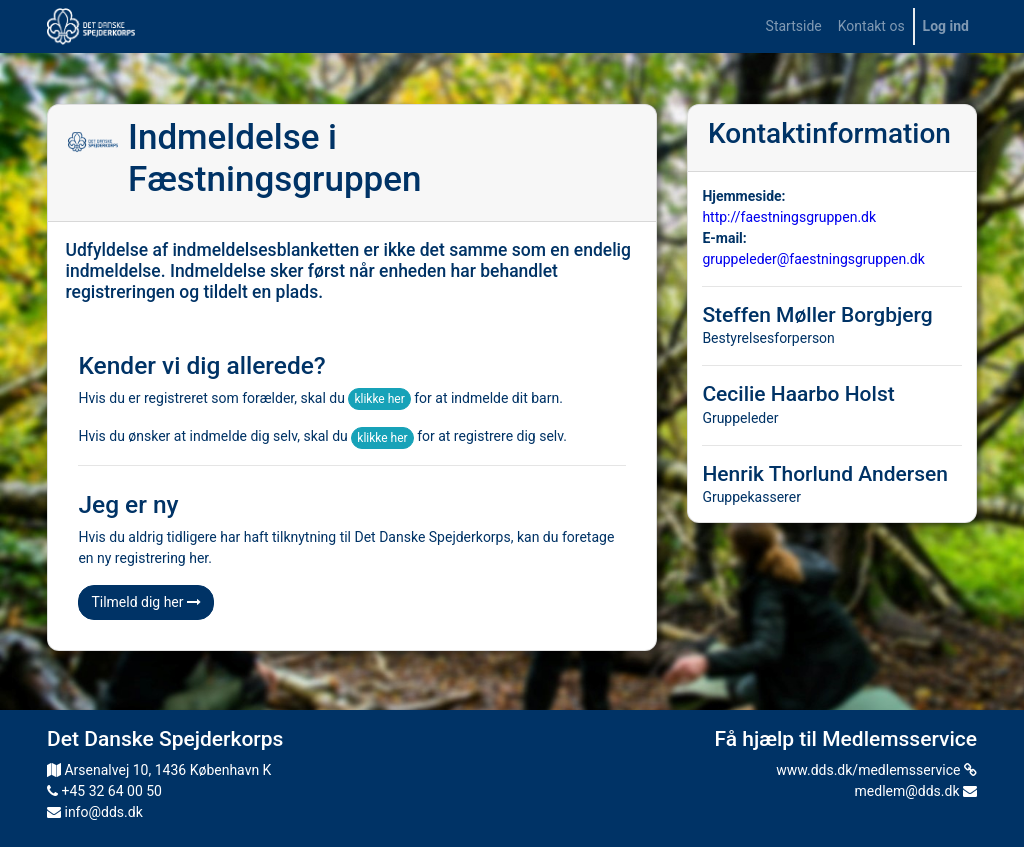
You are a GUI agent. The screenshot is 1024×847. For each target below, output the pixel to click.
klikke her (379, 399)
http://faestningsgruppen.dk (789, 217)
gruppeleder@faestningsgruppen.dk (813, 259)
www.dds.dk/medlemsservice (876, 770)
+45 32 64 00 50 (104, 791)
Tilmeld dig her (146, 602)
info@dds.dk (95, 812)
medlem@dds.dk (916, 791)
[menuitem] (794, 26)
